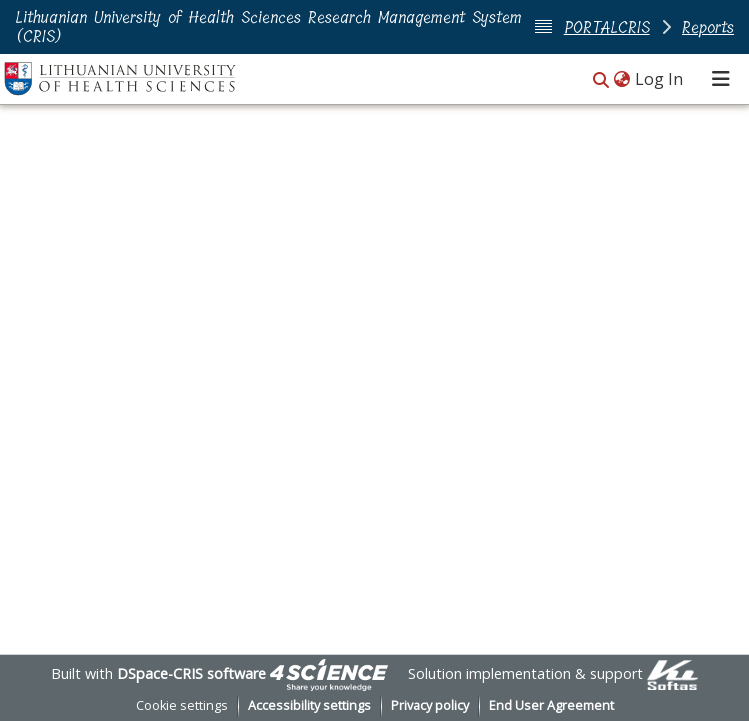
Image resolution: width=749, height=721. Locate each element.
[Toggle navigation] (721, 79)
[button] (601, 80)
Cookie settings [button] (182, 705)
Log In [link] (660, 79)
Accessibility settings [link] (309, 705)
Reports (708, 27)
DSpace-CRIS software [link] (191, 673)
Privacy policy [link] (430, 705)
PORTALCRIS (607, 27)
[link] (329, 673)
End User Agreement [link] (551, 705)
